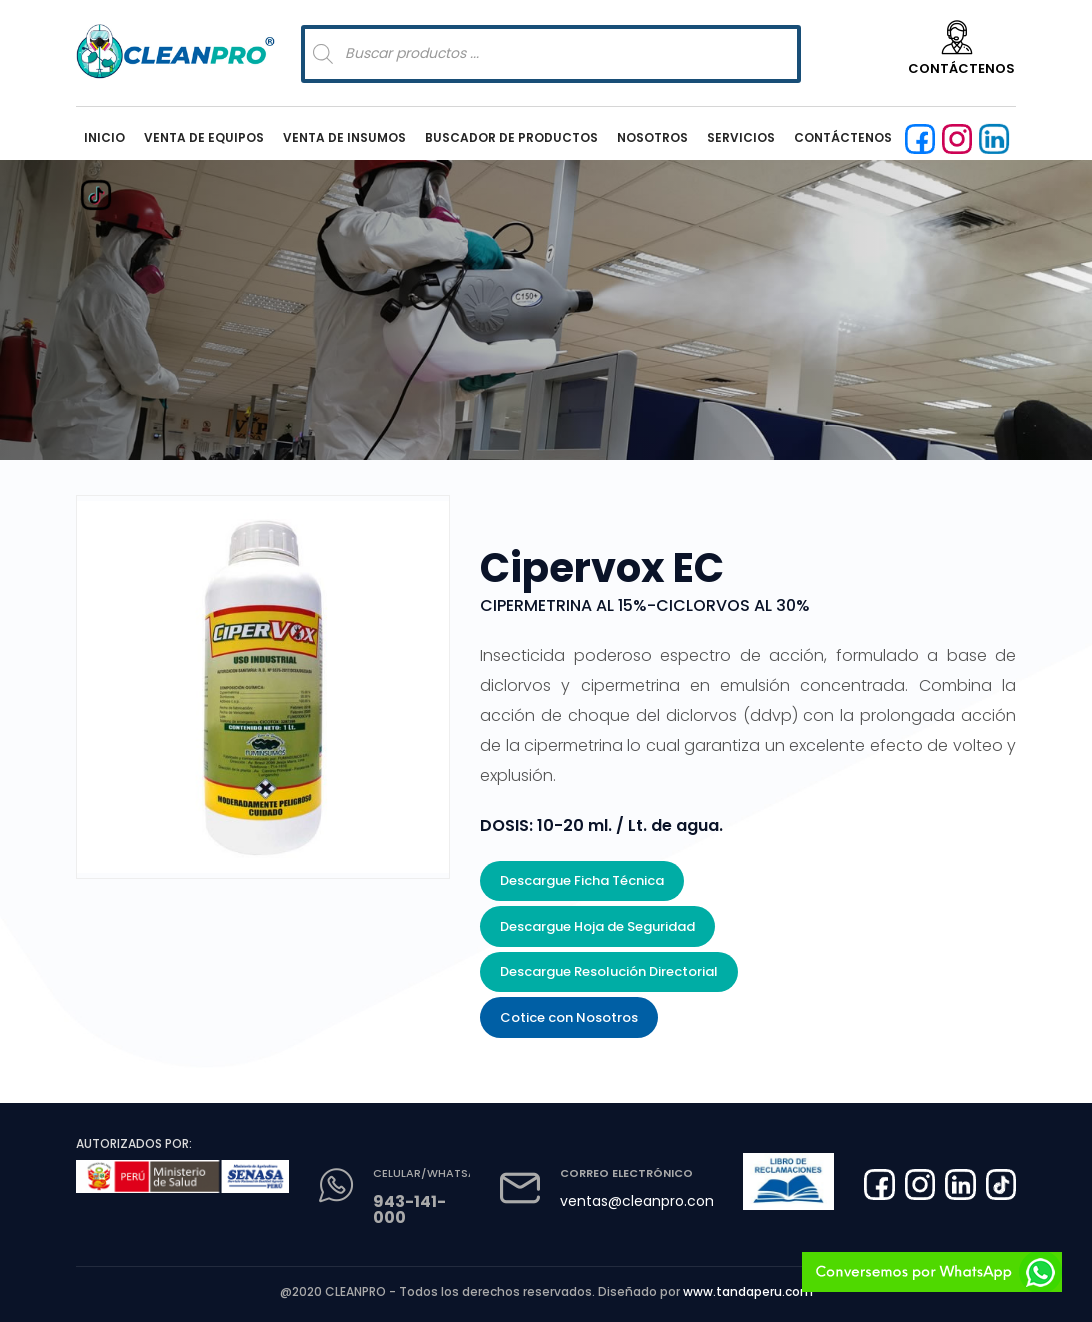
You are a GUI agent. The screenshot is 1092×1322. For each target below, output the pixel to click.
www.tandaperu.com (748, 1291)
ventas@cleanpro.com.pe (650, 1201)
